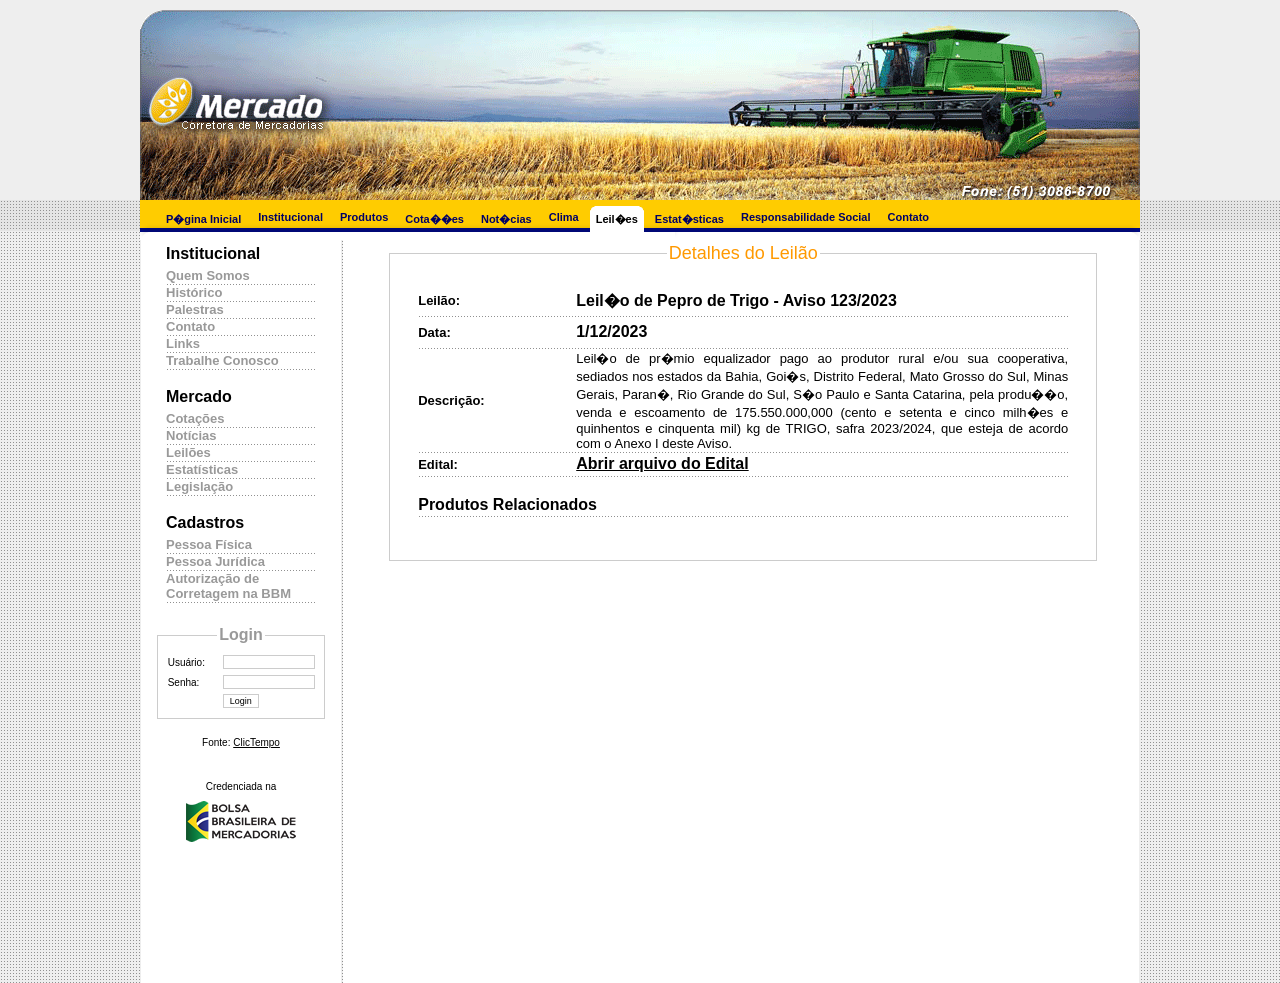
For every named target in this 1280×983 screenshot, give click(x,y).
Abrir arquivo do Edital (662, 463)
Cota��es (434, 219)
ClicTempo (256, 742)
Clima (564, 217)
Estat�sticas (689, 219)
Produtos (364, 217)
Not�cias (506, 219)
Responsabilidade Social (806, 217)
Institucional (290, 217)
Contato (909, 217)
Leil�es (617, 219)
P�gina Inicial (203, 219)
